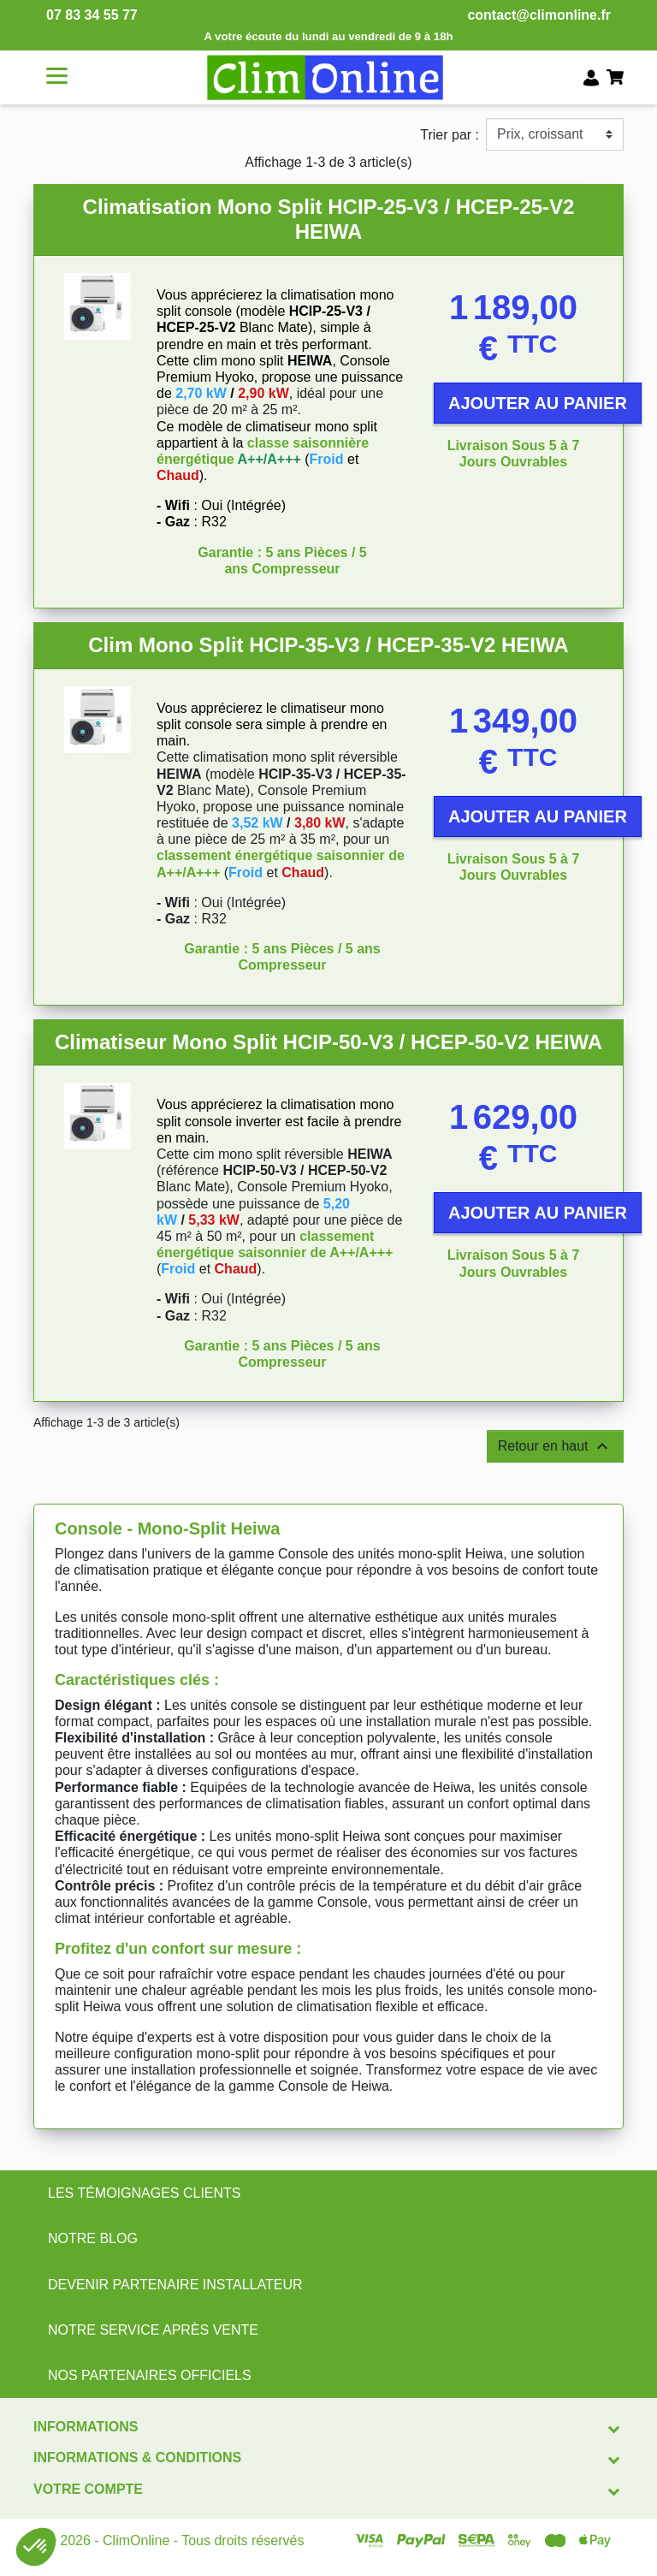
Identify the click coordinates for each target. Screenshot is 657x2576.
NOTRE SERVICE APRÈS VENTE (153, 2330)
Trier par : (449, 135)
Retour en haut (555, 1446)
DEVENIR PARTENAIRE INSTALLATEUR (175, 2284)
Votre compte (88, 2489)
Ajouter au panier (537, 403)
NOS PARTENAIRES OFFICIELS (150, 2375)
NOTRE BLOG (93, 2238)
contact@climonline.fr (539, 15)
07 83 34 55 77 (92, 15)
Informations (85, 2426)
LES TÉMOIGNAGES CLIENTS (144, 2193)
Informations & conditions (137, 2457)
